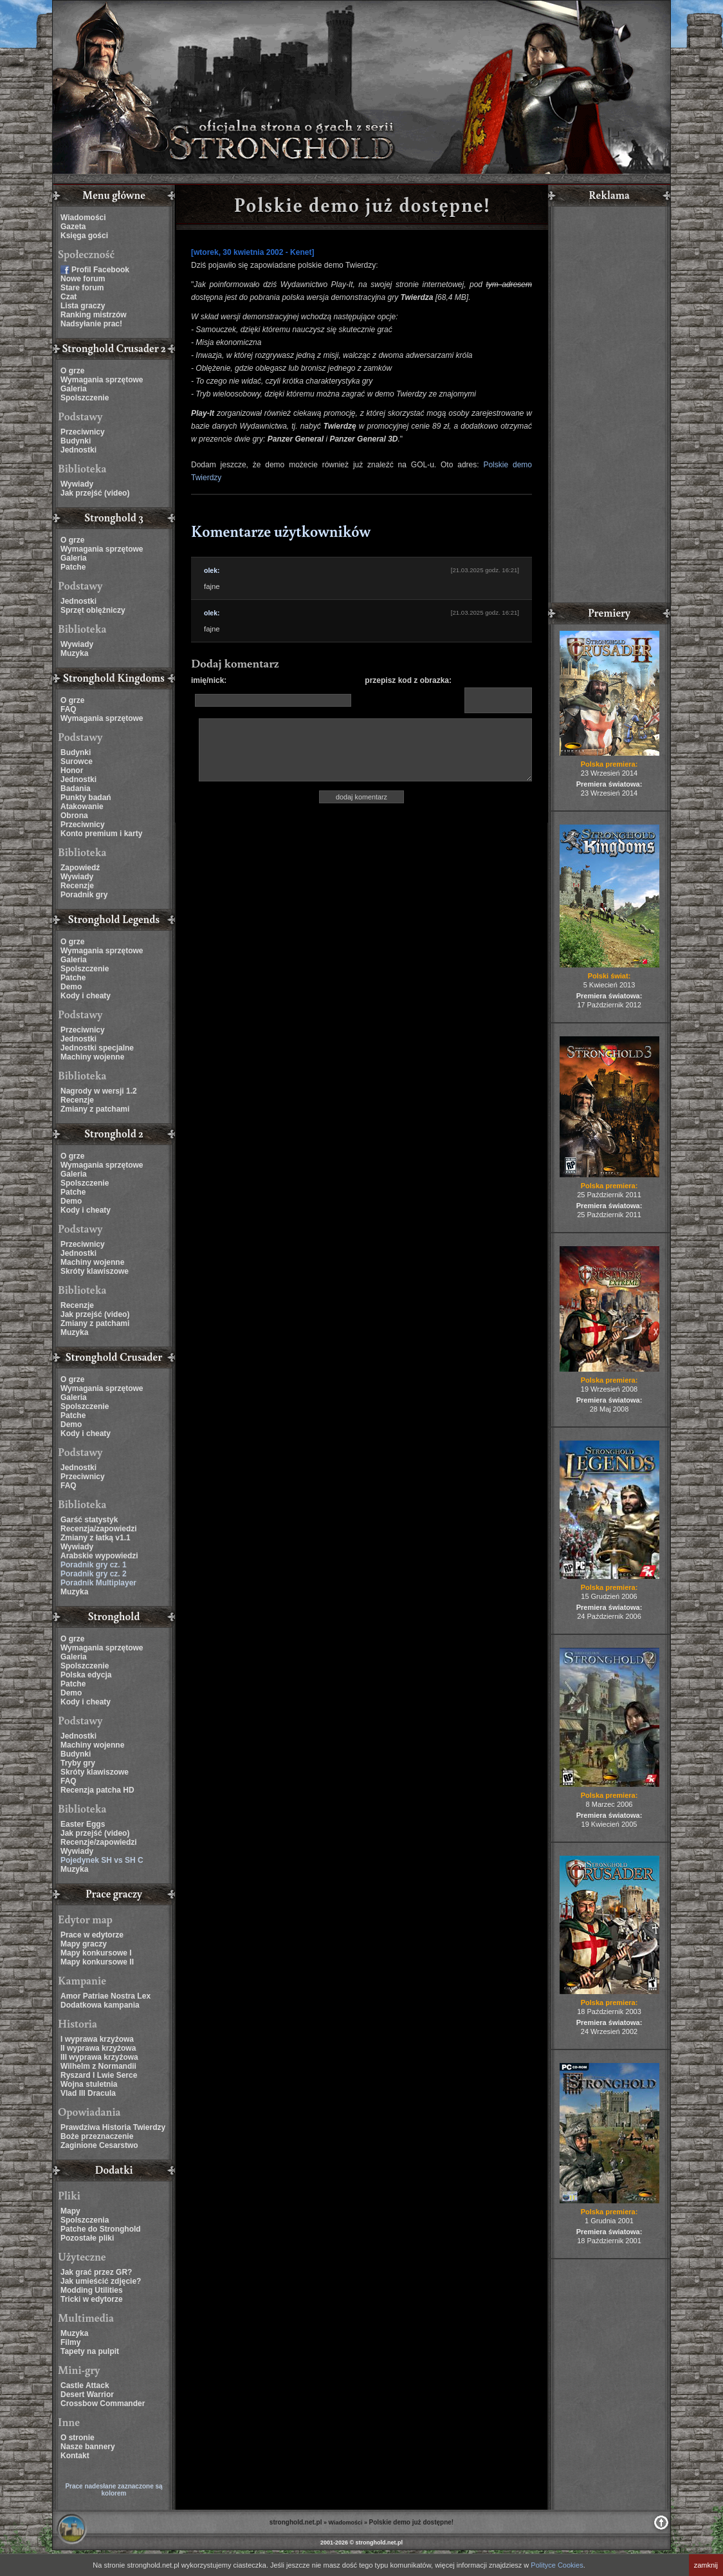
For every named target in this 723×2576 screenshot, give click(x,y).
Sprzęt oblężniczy (92, 610)
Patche (73, 567)
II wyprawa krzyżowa (98, 2048)
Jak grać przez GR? (96, 2272)
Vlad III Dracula (88, 2093)
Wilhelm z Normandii (98, 2066)
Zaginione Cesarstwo (99, 2145)
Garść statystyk (89, 1519)
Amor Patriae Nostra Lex (105, 1996)
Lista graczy (82, 305)
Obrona (74, 815)
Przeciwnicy (82, 431)
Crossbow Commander (102, 2403)
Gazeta (73, 226)
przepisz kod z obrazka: (408, 680)
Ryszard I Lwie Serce (98, 2075)
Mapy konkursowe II (97, 1961)
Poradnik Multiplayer (98, 1582)
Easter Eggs (82, 1824)
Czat (68, 296)
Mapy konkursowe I (96, 1952)
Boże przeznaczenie (96, 2136)
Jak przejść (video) (94, 493)
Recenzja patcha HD (97, 1790)
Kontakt (74, 2455)
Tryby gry (77, 1763)
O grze (72, 370)
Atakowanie (82, 806)
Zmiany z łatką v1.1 (95, 1537)
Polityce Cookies (557, 2565)
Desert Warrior (87, 2394)
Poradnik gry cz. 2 (93, 1573)
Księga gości (84, 235)
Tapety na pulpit (89, 2351)
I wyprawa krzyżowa (97, 2039)
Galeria (73, 388)
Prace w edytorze (92, 1934)
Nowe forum (82, 278)
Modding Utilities (91, 2290)
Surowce (76, 761)
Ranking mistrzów (93, 314)
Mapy (70, 2211)
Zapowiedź (80, 867)
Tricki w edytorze (91, 2299)
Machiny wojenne (92, 1056)
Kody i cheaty (85, 995)
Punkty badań (85, 797)
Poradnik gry (83, 894)
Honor (71, 770)
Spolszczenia (84, 2220)
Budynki (75, 440)
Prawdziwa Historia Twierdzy (112, 2127)
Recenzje (77, 885)
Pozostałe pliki (87, 2238)
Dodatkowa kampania (100, 2005)
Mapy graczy (83, 1943)
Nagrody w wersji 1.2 (98, 1091)
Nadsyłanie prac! (91, 323)
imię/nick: (208, 680)
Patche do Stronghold (100, 2229)
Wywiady (76, 484)
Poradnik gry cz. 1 (93, 1564)
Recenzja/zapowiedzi (98, 1528)
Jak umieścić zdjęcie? (100, 2281)
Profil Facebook (100, 269)
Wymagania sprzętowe (101, 379)
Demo (71, 986)
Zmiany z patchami (94, 1109)
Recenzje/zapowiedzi (98, 1842)
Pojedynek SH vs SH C (101, 1860)
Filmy (70, 2342)
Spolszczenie (84, 397)
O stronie (77, 2437)
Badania (75, 788)
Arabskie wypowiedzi (99, 1555)
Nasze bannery (87, 2446)
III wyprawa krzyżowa (99, 2057)
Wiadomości (83, 217)
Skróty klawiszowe (94, 1271)
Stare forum (82, 287)
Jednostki (78, 449)
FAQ (68, 709)
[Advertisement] (609, 406)
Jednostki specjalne (97, 1047)
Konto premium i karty (101, 833)
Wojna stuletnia (88, 2084)
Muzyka (74, 653)
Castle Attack (84, 2385)
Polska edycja (85, 1674)
